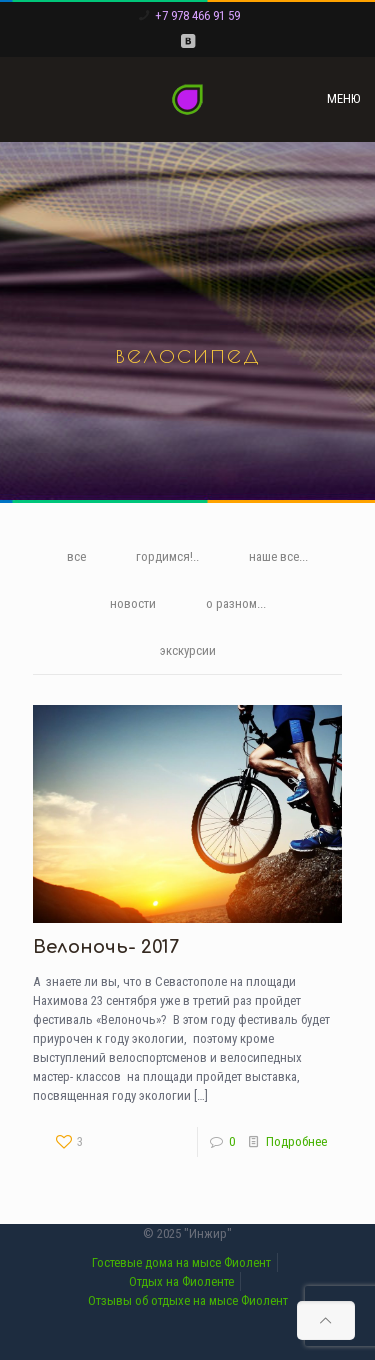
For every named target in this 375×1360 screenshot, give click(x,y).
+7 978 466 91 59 (197, 15)
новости (133, 603)
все (76, 556)
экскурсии (188, 650)
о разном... (236, 603)
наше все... (278, 556)
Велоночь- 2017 (106, 947)
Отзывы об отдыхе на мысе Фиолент (188, 1300)
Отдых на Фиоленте (181, 1281)
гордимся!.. (167, 556)
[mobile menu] (348, 99)
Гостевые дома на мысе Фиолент (181, 1262)
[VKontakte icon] (187, 41)
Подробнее (296, 1141)
